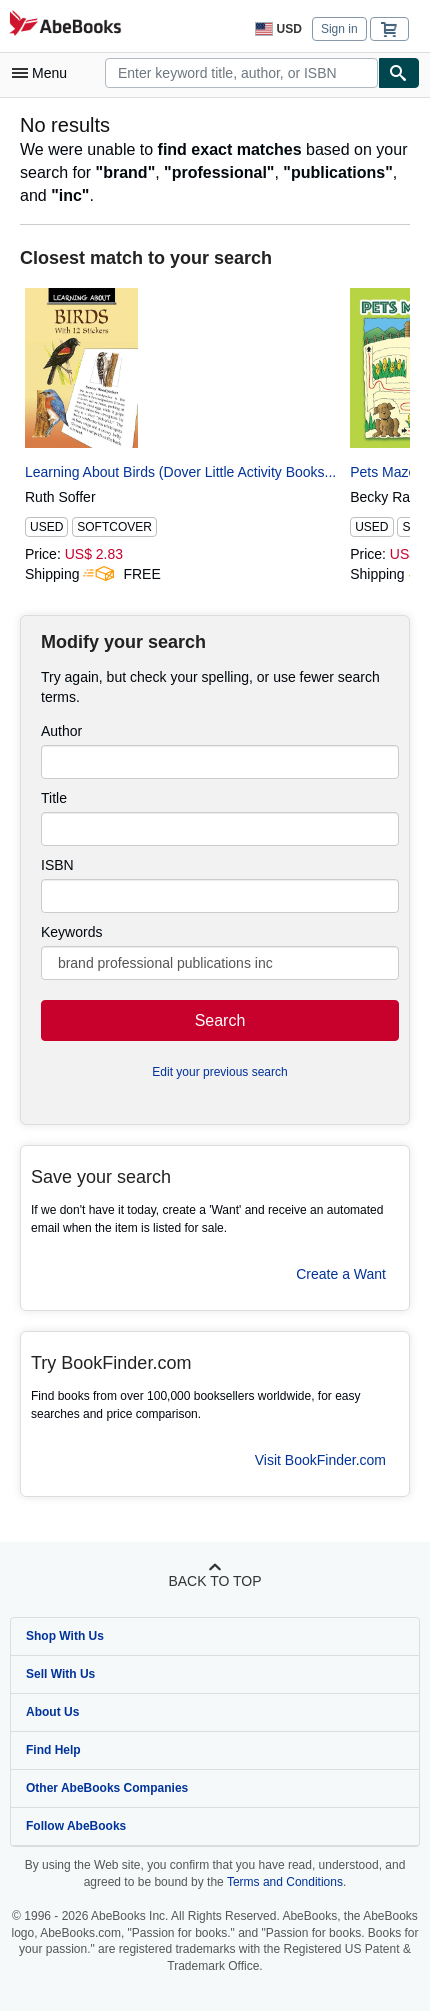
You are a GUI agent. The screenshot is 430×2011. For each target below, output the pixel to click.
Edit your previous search (219, 1072)
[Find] (399, 73)
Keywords (71, 932)
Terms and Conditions (285, 1882)
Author (61, 731)
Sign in (339, 29)
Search (220, 1020)
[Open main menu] (44, 73)
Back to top (214, 1581)
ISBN (57, 865)
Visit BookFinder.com (320, 1460)
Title (54, 798)
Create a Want (341, 1274)
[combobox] (241, 73)
